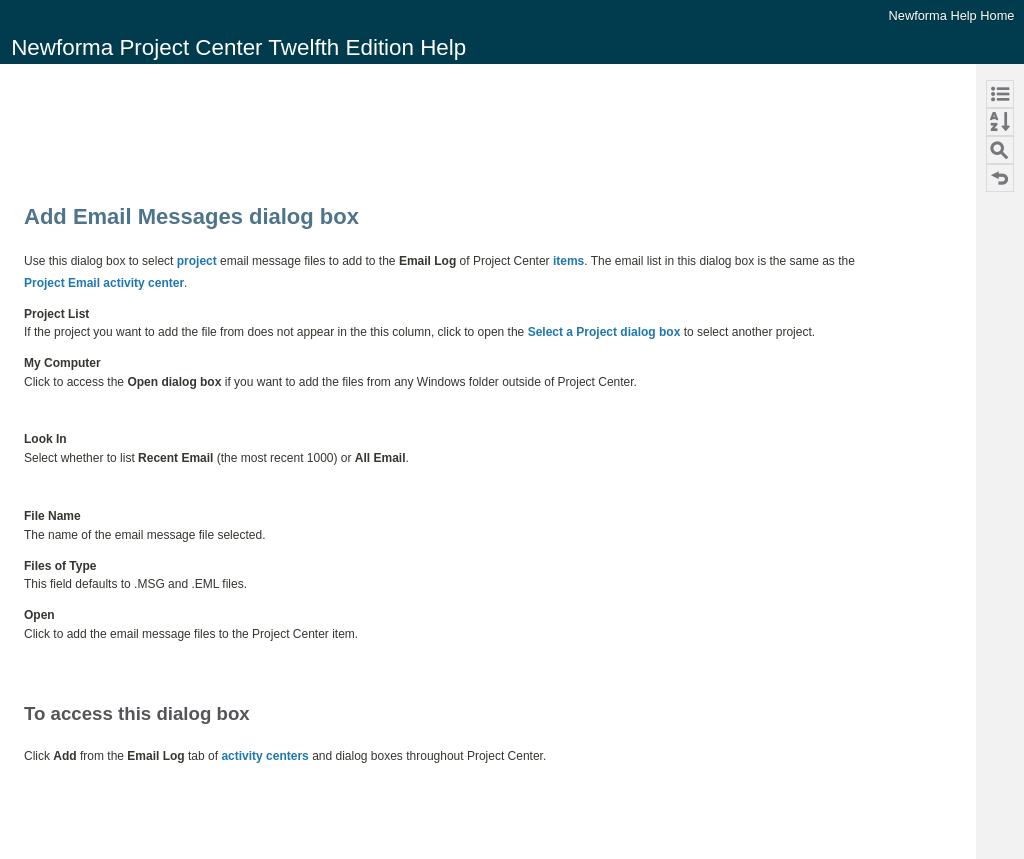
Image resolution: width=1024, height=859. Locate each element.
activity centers (264, 756)
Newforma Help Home (952, 15)
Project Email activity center (104, 283)
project (197, 261)
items (568, 261)
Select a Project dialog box (604, 332)
